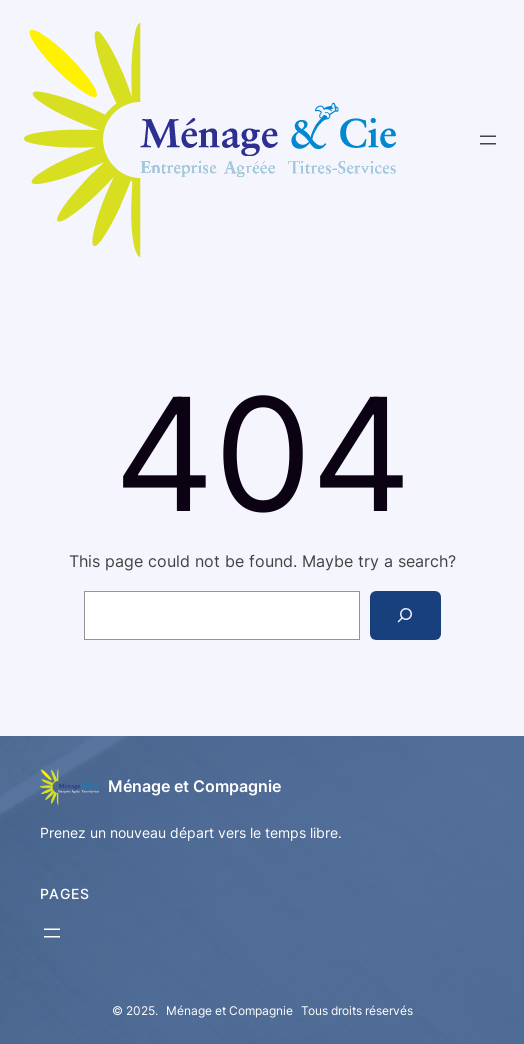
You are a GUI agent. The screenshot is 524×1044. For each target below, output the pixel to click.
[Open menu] (488, 140)
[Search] (405, 615)
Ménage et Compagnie (194, 786)
